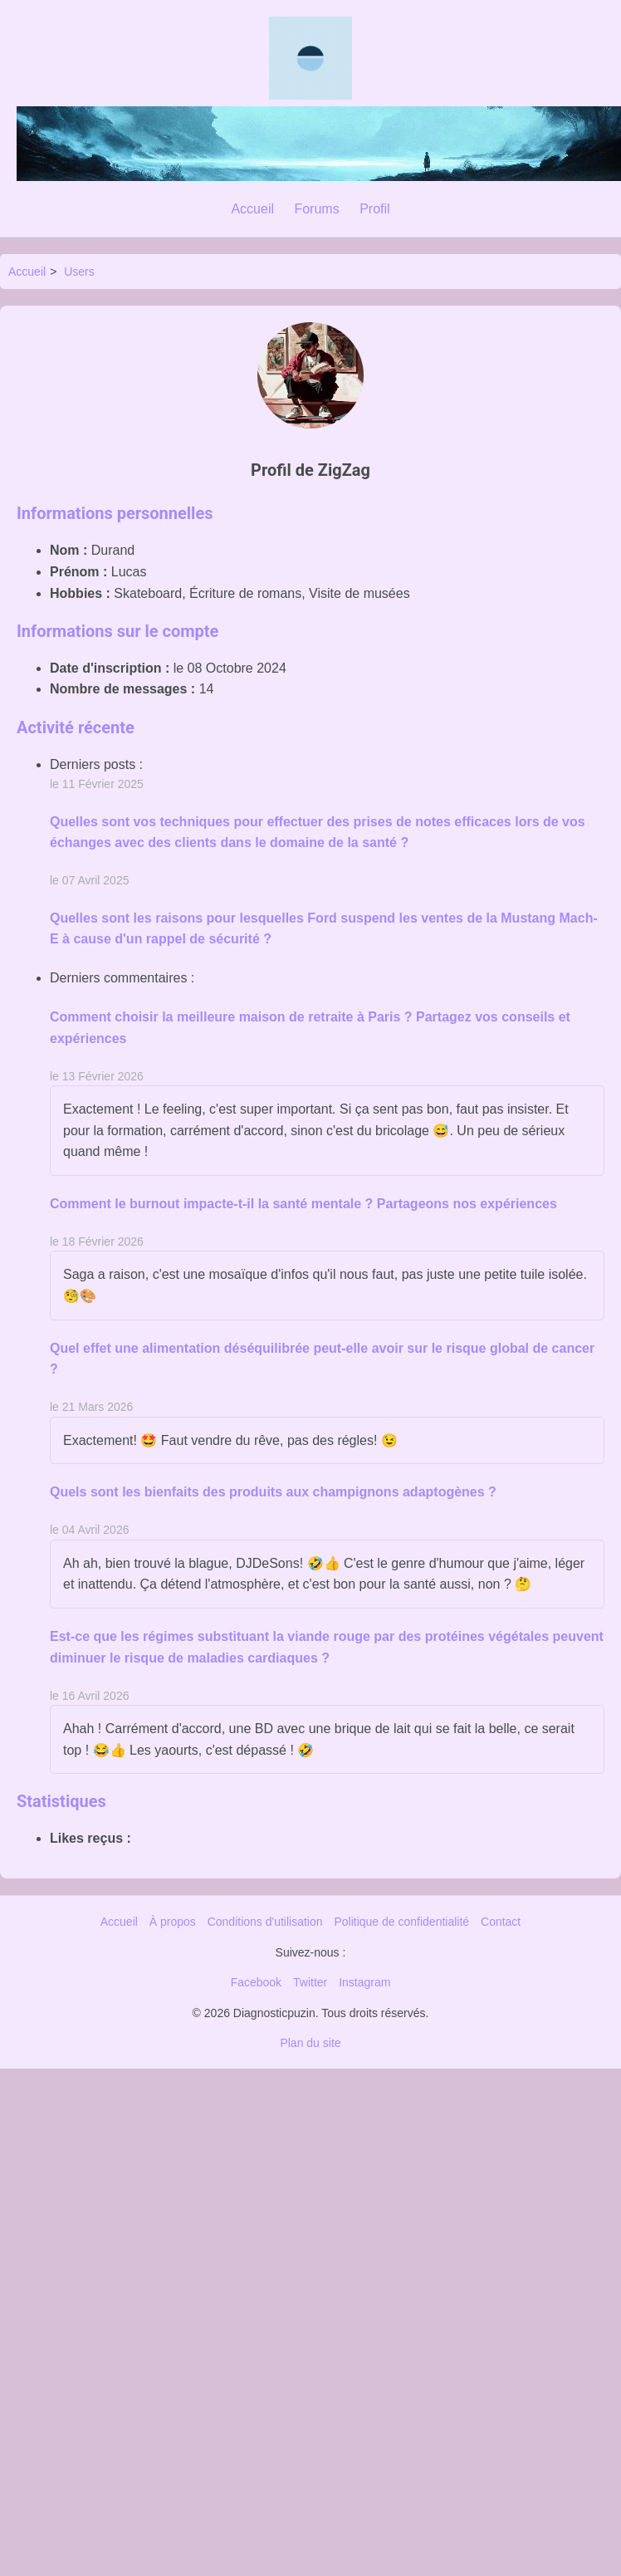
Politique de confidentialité (401, 1921)
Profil (374, 209)
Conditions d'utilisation (265, 1921)
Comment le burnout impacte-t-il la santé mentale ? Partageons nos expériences (303, 1204)
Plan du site (310, 2043)
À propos (172, 1921)
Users (79, 271)
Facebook (256, 1982)
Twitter (310, 1982)
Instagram (364, 1982)
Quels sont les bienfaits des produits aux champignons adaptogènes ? (273, 1492)
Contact (501, 1921)
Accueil (252, 209)
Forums (316, 209)
